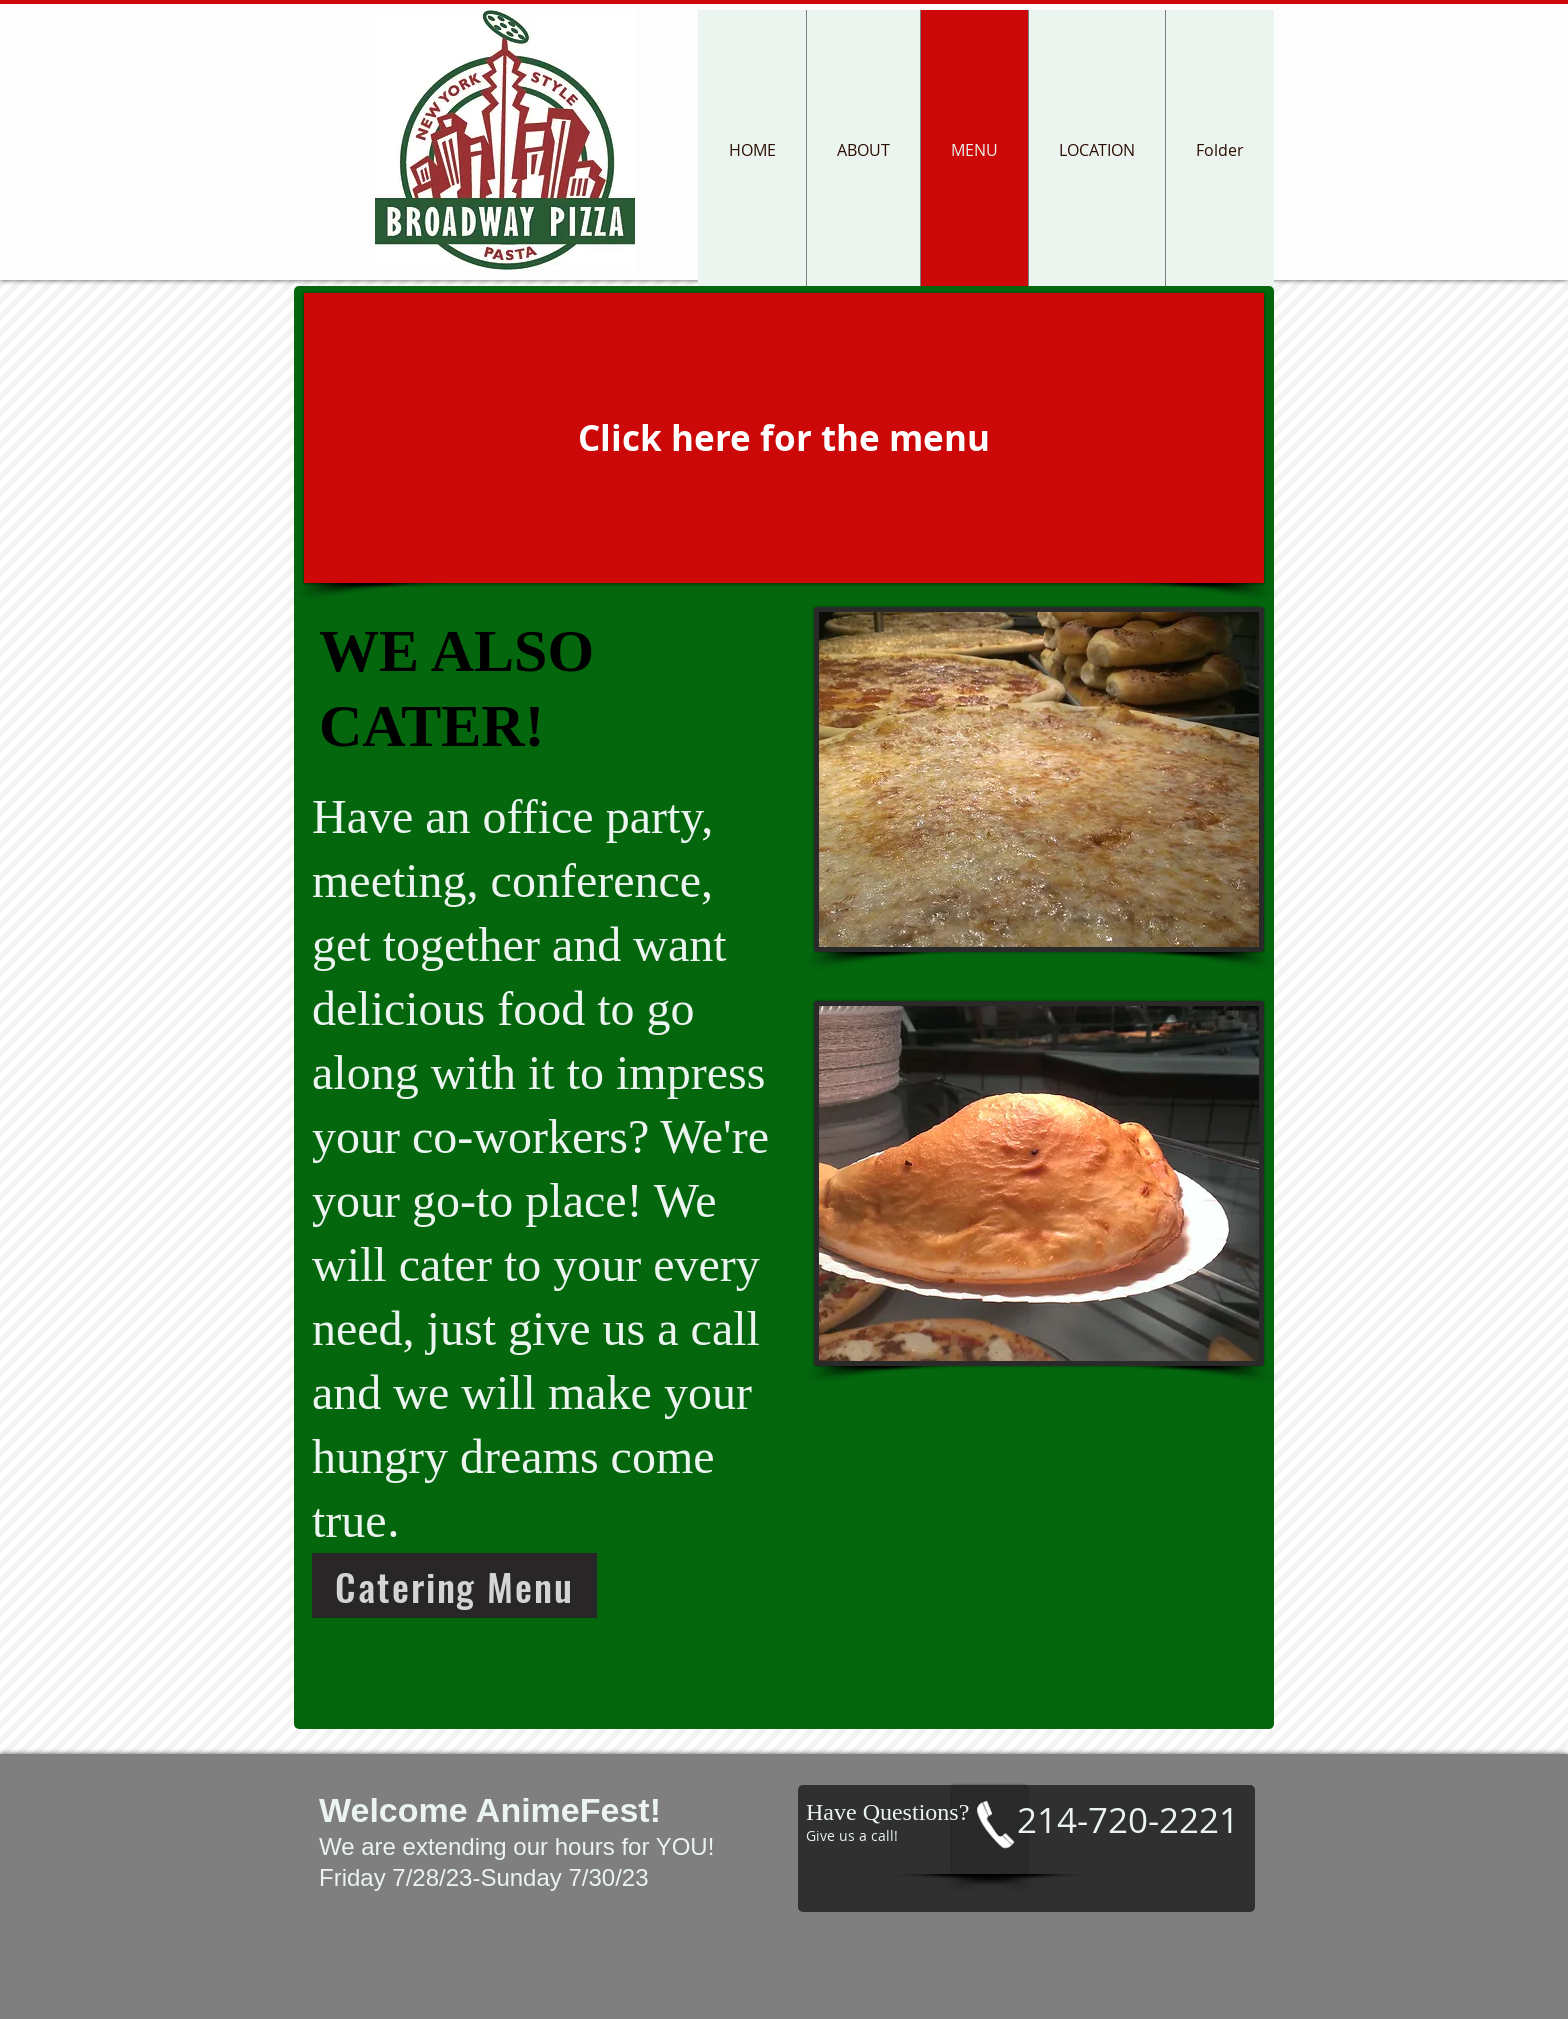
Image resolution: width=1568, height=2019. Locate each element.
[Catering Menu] (454, 1585)
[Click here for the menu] (784, 438)
